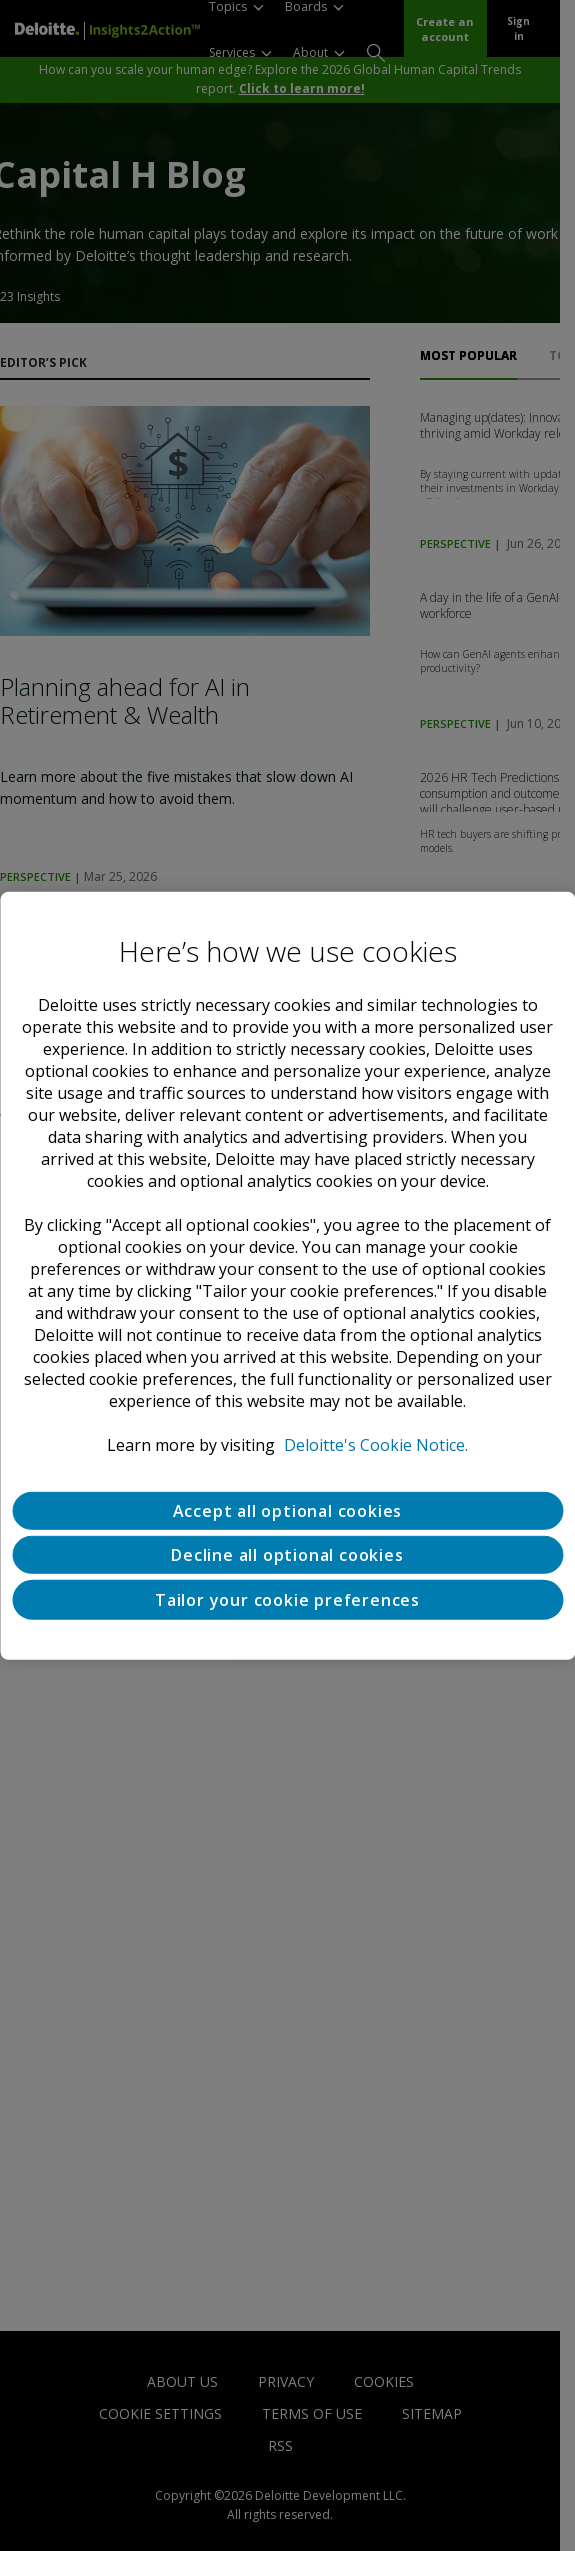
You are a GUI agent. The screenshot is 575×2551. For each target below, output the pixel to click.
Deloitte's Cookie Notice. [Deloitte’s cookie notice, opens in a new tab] (376, 1444)
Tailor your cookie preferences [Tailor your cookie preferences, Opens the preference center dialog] (287, 1599)
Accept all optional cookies (288, 1510)
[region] (287, 1275)
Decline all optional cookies (287, 1554)
